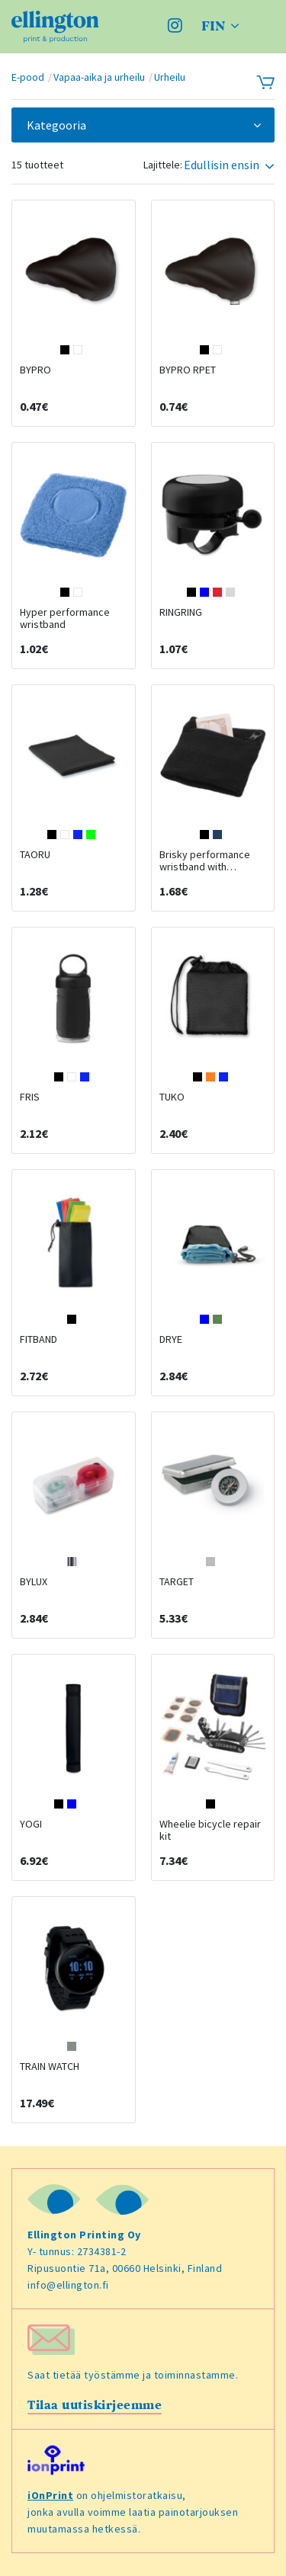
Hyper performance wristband (65, 618)
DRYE (170, 1339)
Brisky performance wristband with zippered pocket (204, 866)
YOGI (31, 1824)
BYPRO (35, 369)
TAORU (35, 854)
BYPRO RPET (187, 369)
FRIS (30, 1097)
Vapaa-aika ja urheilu (99, 77)
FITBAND (38, 1339)
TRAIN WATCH (49, 2066)
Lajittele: (162, 164)
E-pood (27, 77)
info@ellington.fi (68, 2285)
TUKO (172, 1097)
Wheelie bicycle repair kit (210, 1830)
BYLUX (33, 1581)
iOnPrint (50, 2495)
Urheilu (169, 77)
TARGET (176, 1581)
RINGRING (180, 612)
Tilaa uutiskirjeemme (94, 2405)
